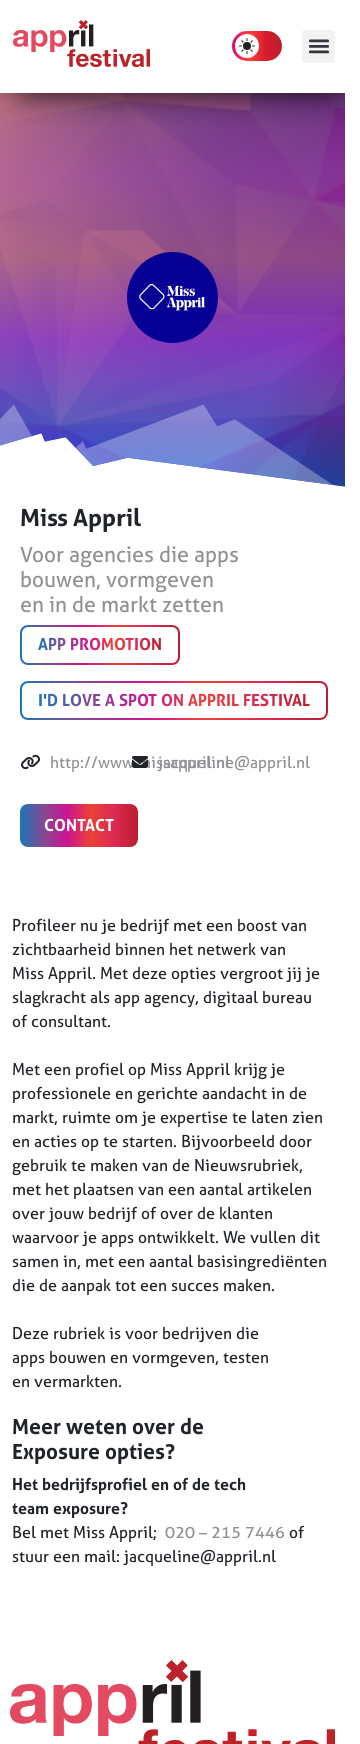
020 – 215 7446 (223, 1532)
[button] (318, 46)
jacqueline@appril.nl (234, 762)
